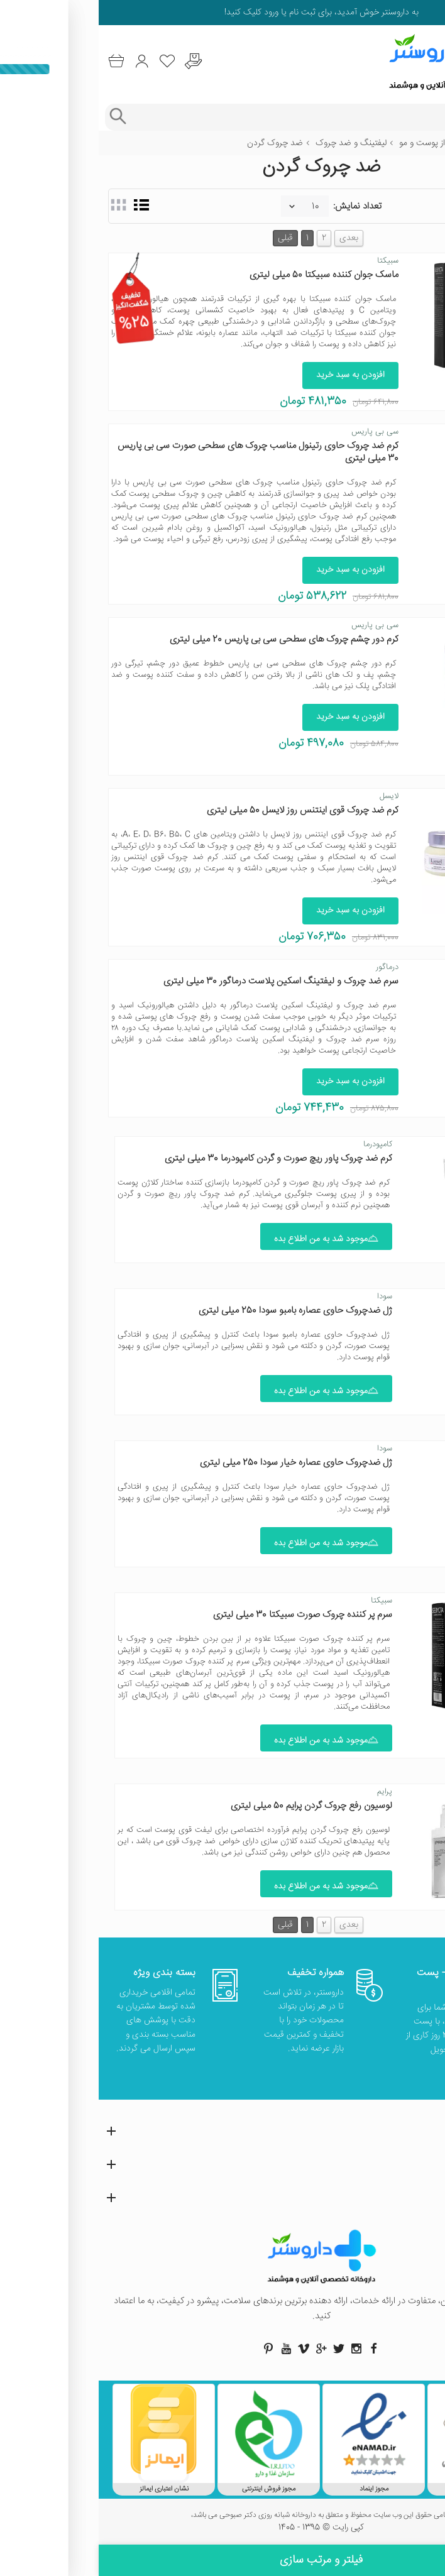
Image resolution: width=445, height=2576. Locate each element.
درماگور (288, 967)
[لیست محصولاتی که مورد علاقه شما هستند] (69, 61)
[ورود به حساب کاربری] (43, 61)
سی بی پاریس (276, 431)
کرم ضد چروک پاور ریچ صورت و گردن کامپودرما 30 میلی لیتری (180, 1158)
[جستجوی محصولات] (235, 117)
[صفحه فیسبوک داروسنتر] (275, 2348)
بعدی (250, 238)
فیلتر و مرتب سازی (222, 2560)
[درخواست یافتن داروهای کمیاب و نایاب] (94, 61)
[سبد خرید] (17, 61)
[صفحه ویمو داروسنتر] (205, 2348)
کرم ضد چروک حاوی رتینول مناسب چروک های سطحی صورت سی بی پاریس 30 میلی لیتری (159, 452)
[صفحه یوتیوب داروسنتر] (187, 2348)
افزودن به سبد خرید (251, 375)
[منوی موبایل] (427, 61)
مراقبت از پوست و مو (336, 143)
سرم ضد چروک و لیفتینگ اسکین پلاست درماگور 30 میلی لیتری (182, 981)
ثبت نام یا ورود (190, 12)
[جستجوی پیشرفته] (18, 117)
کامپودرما (279, 1144)
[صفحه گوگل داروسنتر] (222, 2348)
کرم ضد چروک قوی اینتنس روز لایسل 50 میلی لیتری (204, 810)
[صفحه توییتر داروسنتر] (240, 2348)
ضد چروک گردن (176, 143)
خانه (428, 143)
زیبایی (395, 143)
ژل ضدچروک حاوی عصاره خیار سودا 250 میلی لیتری (197, 1462)
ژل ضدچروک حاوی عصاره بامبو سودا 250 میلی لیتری (197, 1310)
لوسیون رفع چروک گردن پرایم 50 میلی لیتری (213, 1806)
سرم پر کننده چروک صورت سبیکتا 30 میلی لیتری (204, 1615)
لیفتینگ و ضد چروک (252, 143)
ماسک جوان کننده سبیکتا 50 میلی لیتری (225, 275)
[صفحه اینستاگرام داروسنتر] (257, 2348)
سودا (286, 1296)
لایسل (290, 796)
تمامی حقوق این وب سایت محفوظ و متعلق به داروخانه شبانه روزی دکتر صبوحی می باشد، (222, 2515)
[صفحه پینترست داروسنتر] (170, 2348)
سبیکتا (289, 261)
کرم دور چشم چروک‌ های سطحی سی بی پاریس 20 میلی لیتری (185, 639)
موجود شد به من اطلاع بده (227, 1239)
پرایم (286, 1791)
